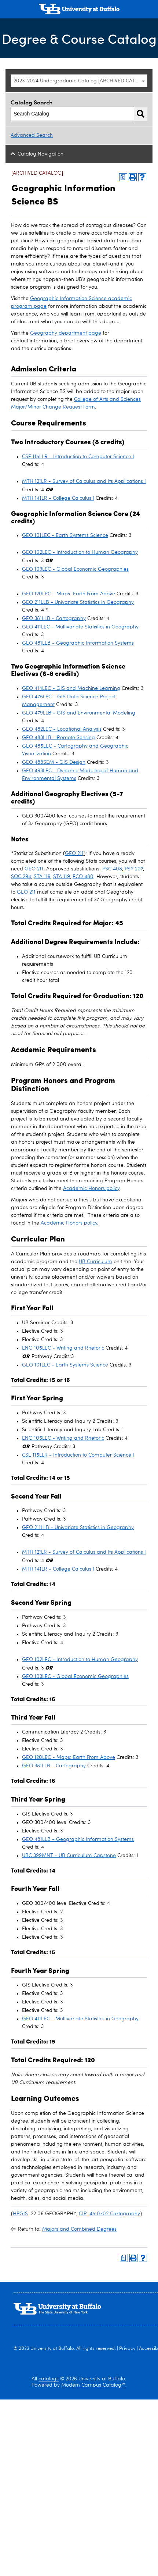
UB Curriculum (95, 1261)
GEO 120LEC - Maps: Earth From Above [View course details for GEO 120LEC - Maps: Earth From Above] (68, 593)
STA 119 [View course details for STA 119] (42, 876)
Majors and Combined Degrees (79, 2229)
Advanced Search (32, 135)
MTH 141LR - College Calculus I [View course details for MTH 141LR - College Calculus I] (58, 498)
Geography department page (65, 333)
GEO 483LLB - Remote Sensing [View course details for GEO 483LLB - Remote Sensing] (58, 737)
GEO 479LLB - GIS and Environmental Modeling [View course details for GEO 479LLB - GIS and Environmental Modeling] (78, 713)
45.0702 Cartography (114, 2213)
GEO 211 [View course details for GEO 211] (74, 853)
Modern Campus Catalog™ (93, 2385)
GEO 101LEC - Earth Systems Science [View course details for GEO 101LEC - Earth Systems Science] (65, 535)
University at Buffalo (52, 2348)
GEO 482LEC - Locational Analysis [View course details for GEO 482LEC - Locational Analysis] (62, 729)
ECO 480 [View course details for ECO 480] (83, 876)
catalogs (48, 2378)
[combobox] (79, 80)
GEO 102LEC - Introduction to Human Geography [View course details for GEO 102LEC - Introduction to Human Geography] (80, 552)
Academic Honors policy (91, 1188)
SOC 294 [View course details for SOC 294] (21, 876)
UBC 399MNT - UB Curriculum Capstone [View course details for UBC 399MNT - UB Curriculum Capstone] (69, 1855)
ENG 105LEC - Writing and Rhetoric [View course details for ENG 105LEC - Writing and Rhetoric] (63, 1348)
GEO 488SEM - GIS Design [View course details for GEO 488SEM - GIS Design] (53, 762)
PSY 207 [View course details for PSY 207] (134, 869)
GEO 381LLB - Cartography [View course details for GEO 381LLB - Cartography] (54, 618)
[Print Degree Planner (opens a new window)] (123, 177)
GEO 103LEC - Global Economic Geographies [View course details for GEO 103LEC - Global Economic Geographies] (75, 569)
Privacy (127, 2348)
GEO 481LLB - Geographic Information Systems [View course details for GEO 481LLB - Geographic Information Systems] (78, 643)
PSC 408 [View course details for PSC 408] (112, 869)
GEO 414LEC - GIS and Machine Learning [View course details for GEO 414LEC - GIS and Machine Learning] (71, 688)
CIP (83, 2213)
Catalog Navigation (40, 154)
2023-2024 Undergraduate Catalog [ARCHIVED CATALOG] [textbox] (80, 80)
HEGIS (20, 2213)
